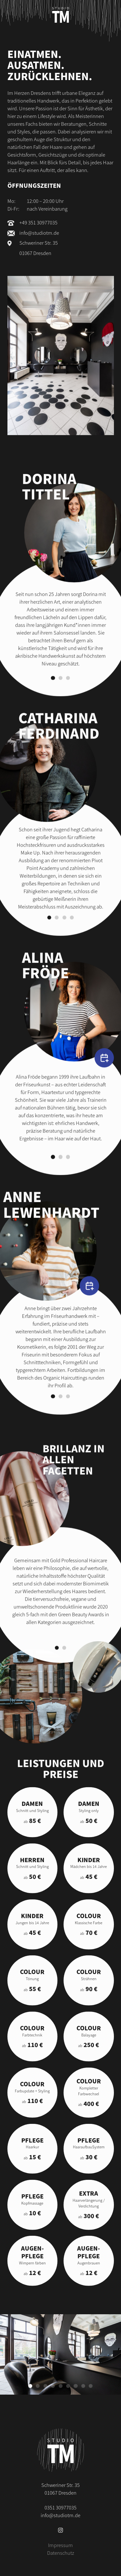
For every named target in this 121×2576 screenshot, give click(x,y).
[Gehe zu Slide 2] (60, 692)
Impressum (60, 2545)
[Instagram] (60, 2530)
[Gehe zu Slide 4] (72, 931)
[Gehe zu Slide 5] (60, 2386)
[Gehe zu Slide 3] (68, 692)
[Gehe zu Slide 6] (68, 2386)
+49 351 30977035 (38, 222)
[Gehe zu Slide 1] (53, 692)
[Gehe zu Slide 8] (83, 2386)
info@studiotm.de (39, 232)
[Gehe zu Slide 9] (91, 2386)
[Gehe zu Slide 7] (75, 2386)
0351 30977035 (60, 2507)
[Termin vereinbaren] (104, 1060)
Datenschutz (60, 2552)
